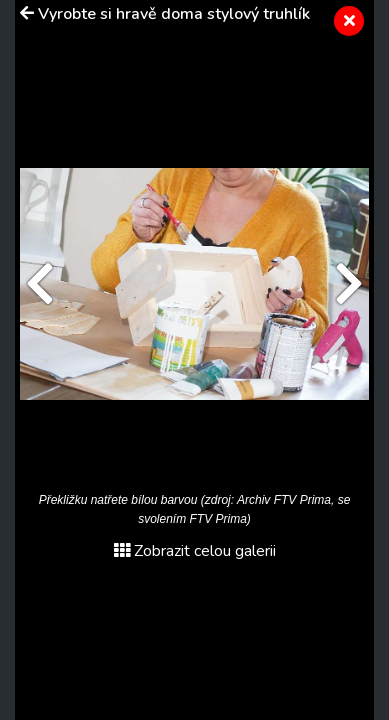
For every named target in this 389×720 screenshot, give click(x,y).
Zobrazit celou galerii (195, 551)
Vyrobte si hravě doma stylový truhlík (174, 14)
